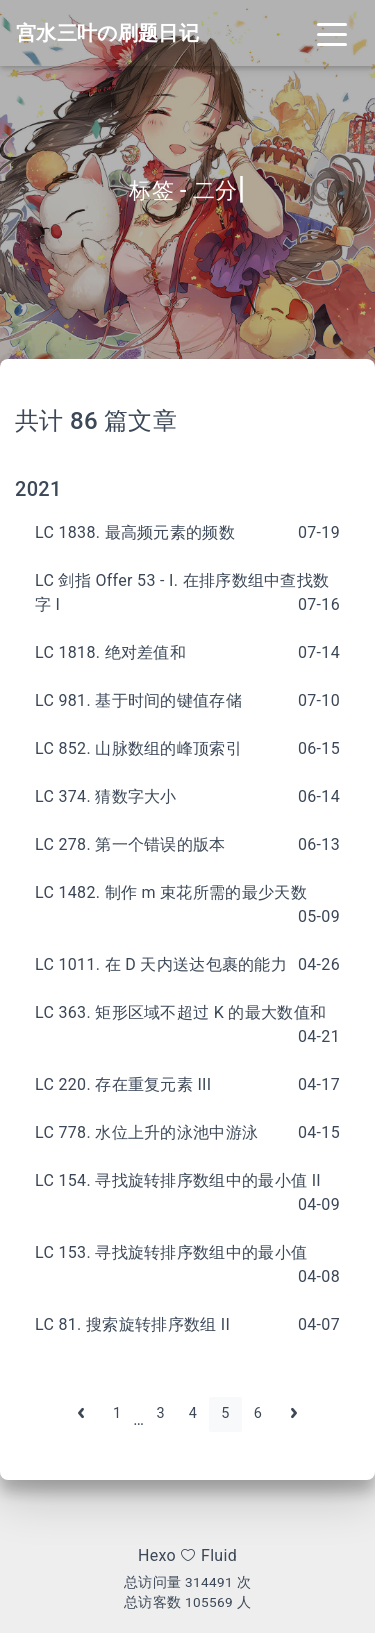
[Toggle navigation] (332, 33)
